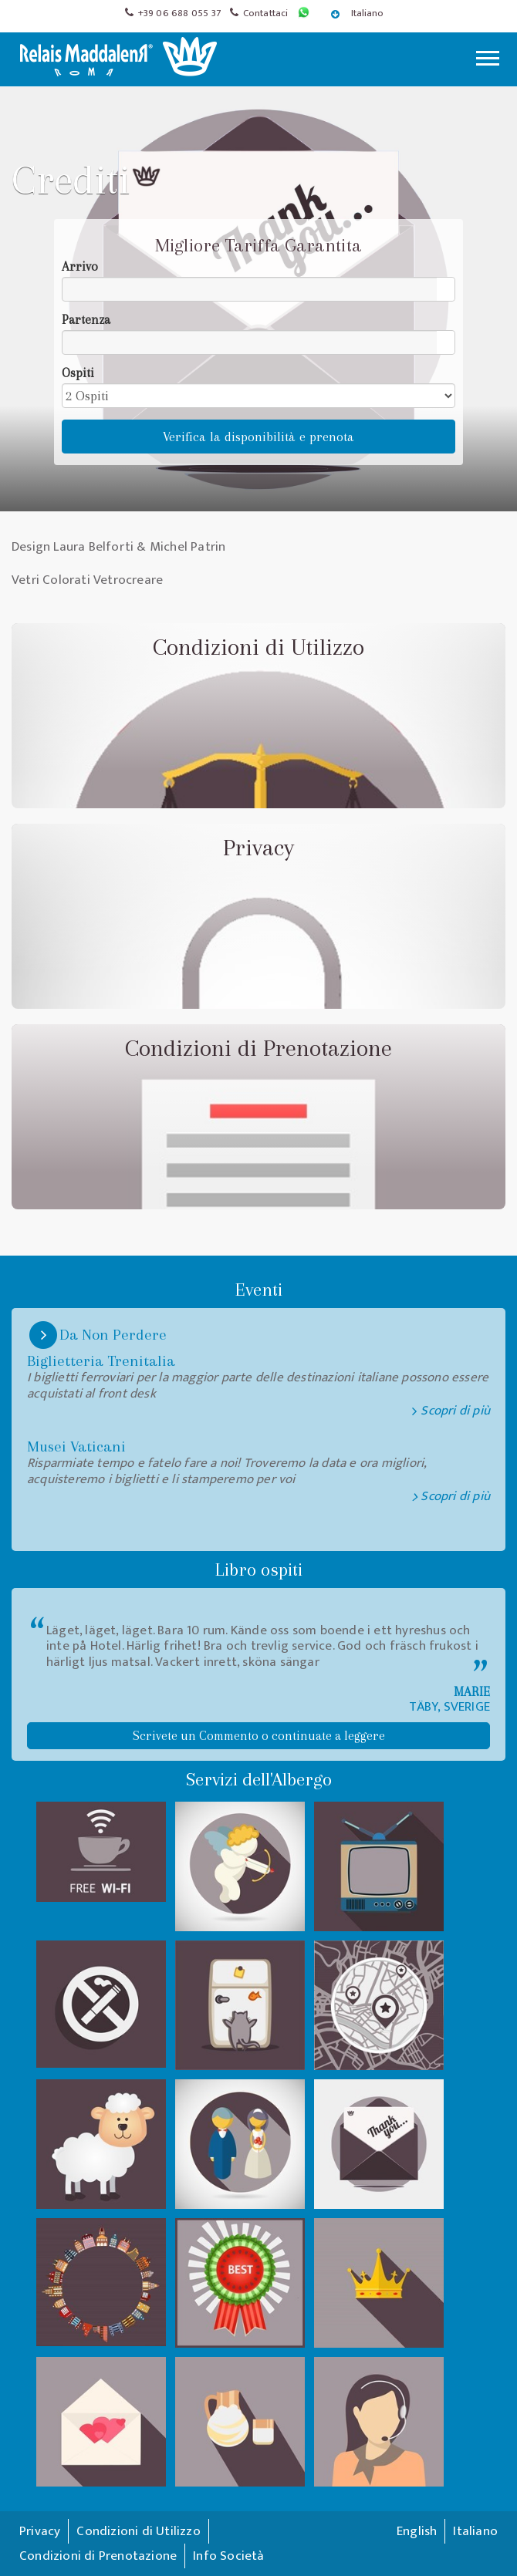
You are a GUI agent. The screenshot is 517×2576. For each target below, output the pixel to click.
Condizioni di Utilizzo (138, 2531)
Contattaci (266, 13)
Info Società (228, 2556)
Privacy (39, 2531)
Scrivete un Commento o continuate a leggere (259, 1735)
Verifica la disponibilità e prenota (258, 436)
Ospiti (78, 372)
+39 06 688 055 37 (179, 13)
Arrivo (80, 266)
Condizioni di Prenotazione (98, 2556)
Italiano (358, 13)
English (417, 2531)
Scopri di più (455, 1497)
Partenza (86, 319)
